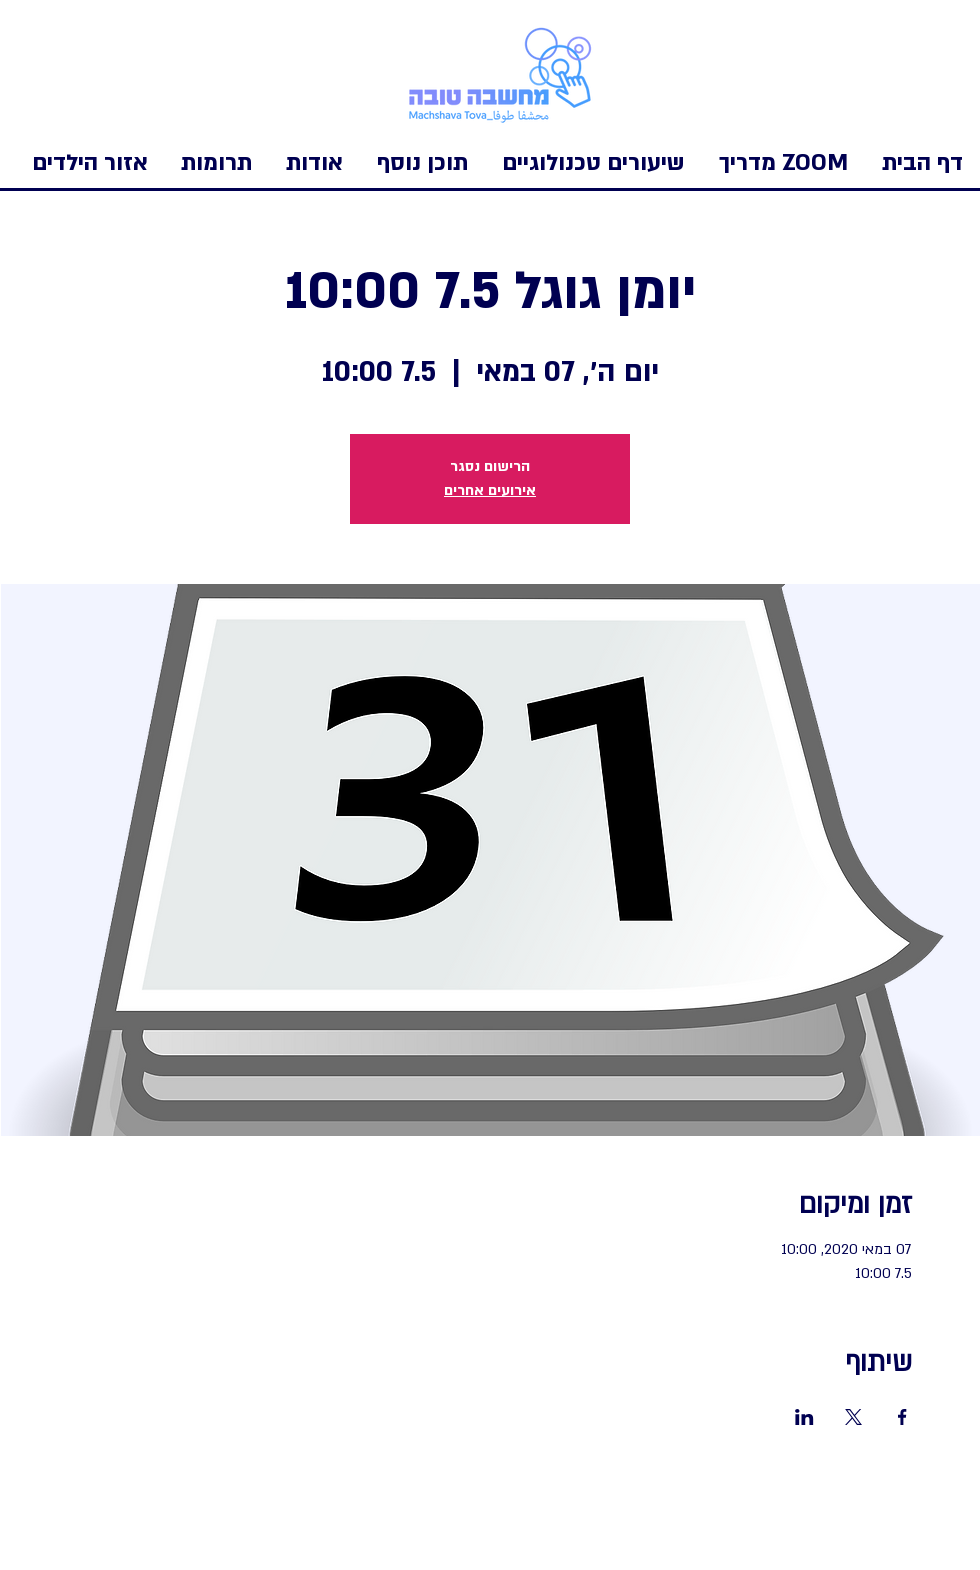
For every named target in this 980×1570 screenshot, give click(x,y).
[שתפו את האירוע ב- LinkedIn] (804, 1417)
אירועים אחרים (490, 490)
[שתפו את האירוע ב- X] (853, 1417)
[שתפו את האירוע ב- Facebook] (902, 1417)
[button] (90, 163)
